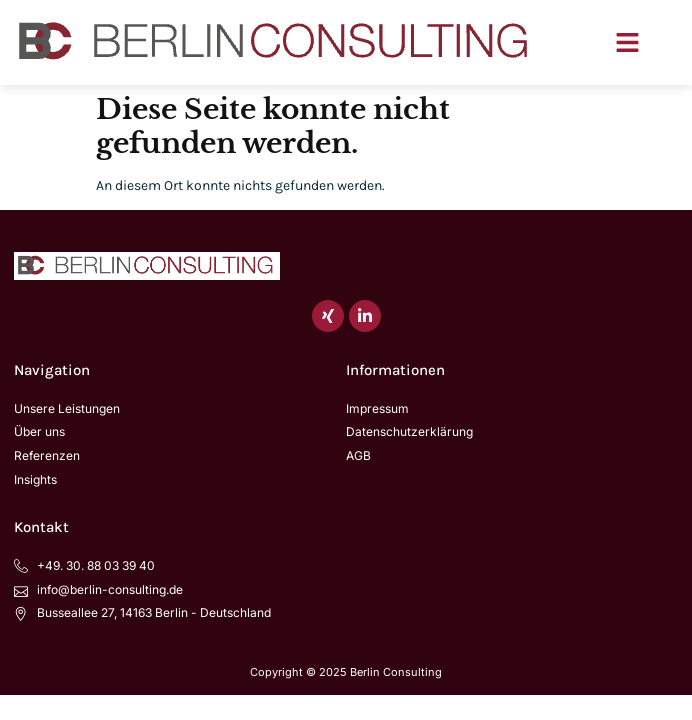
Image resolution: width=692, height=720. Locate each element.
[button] (628, 43)
